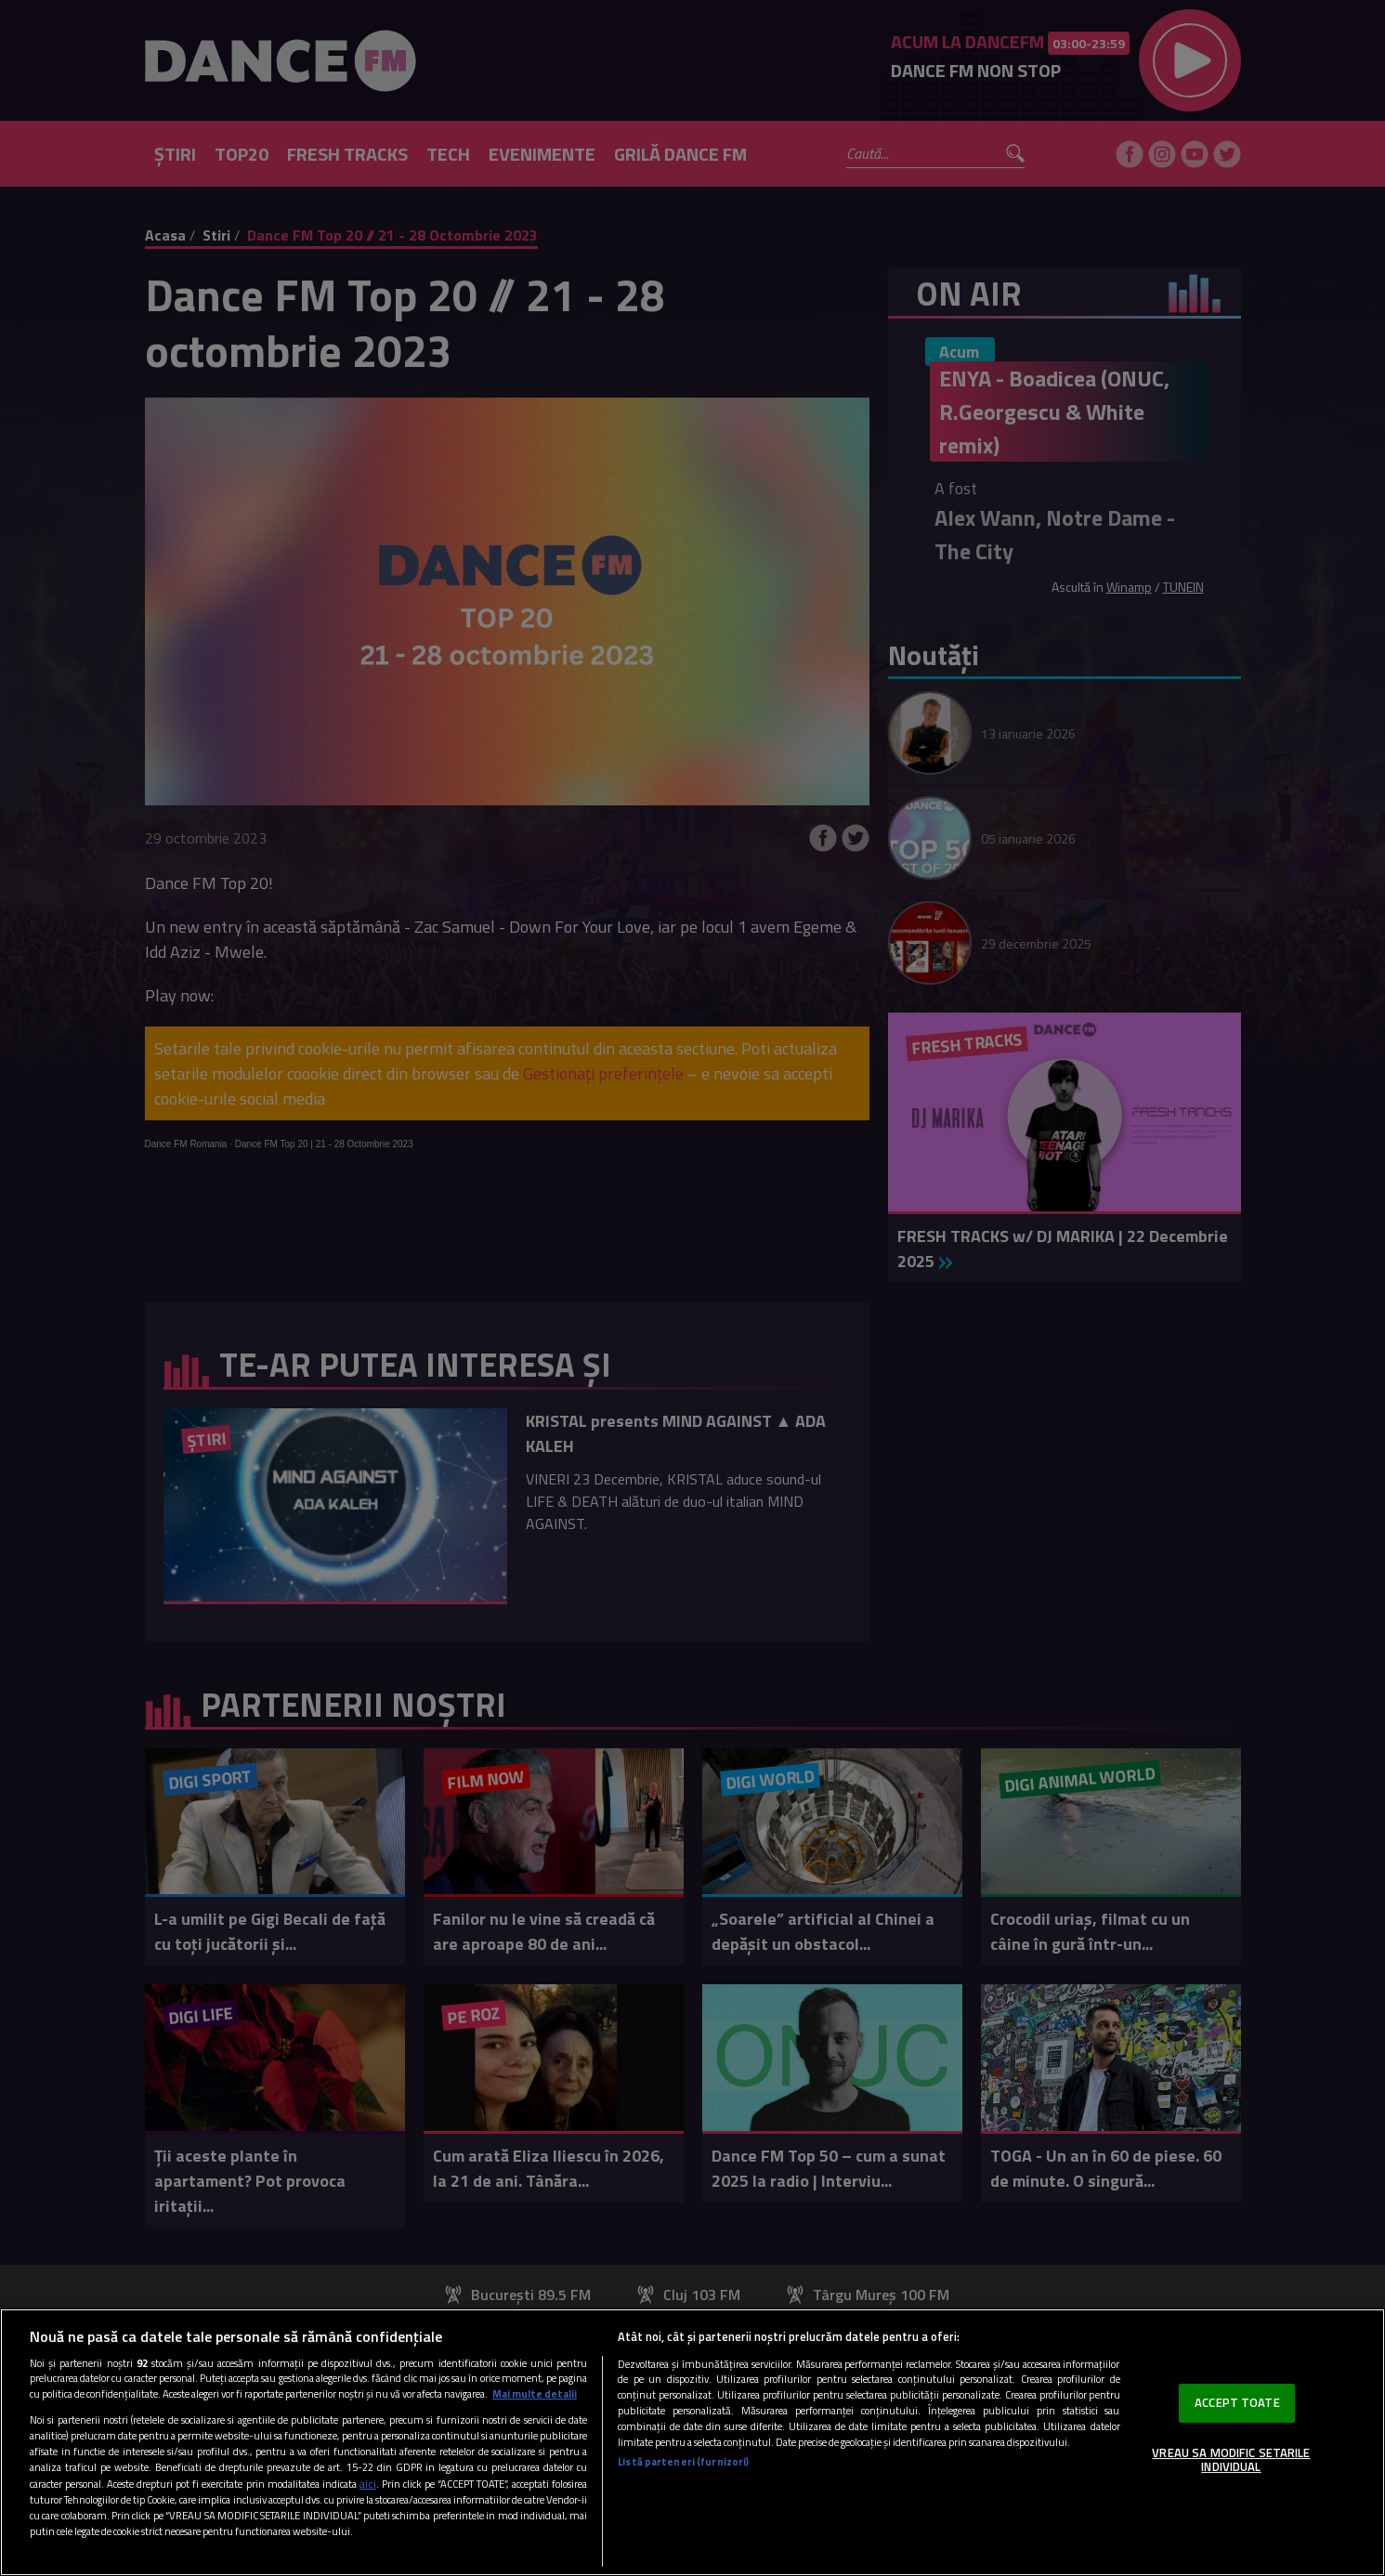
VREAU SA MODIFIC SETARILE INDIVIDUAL (1231, 2460)
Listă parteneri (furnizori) (683, 2461)
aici (367, 2483)
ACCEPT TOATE (1237, 2402)
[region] (692, 2442)
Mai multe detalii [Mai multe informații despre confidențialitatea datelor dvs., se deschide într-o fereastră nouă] (534, 2393)
